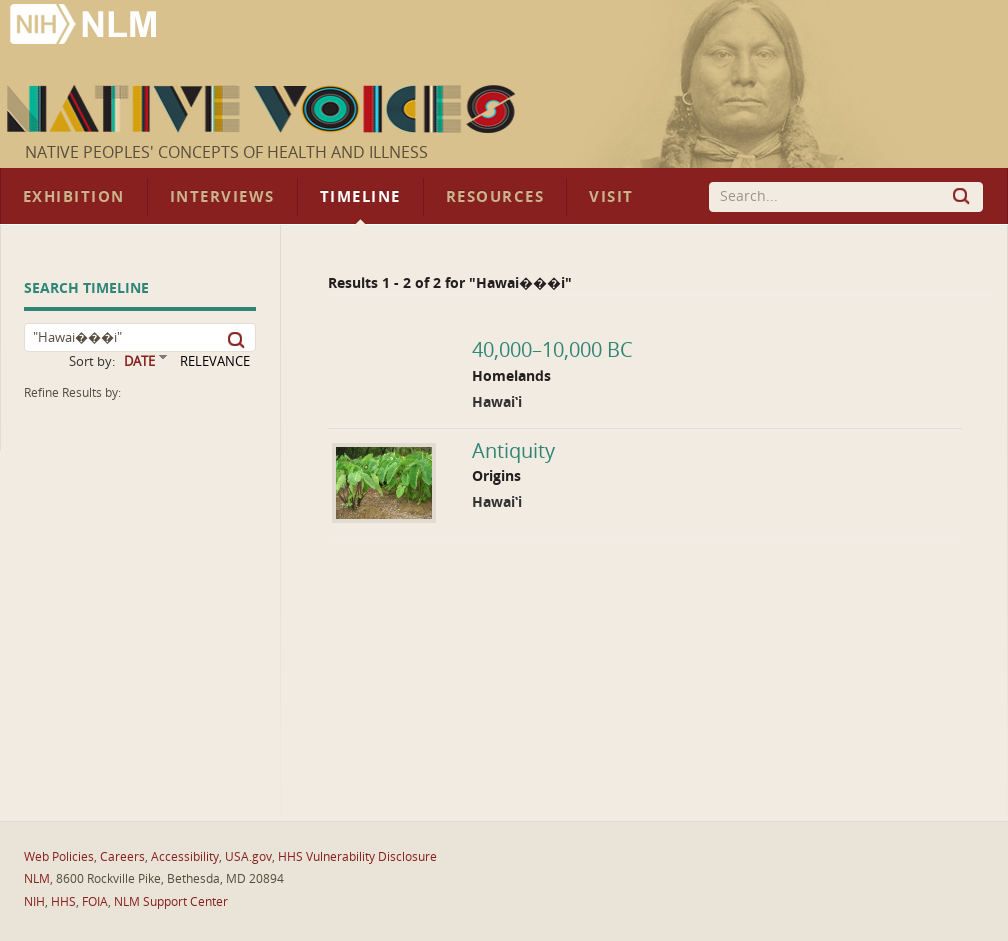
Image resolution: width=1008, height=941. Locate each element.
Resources (495, 197)
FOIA (95, 902)
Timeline (360, 197)
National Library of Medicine (85, 26)
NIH (34, 902)
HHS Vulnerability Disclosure (357, 857)
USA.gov (248, 857)
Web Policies (59, 857)
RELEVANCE (215, 361)
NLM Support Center (171, 902)
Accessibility (185, 857)
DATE (139, 361)
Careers (122, 857)
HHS (63, 902)
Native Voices (263, 109)
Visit (611, 197)
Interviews (222, 197)
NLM (37, 879)
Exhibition (74, 197)
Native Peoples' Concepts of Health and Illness (226, 152)
